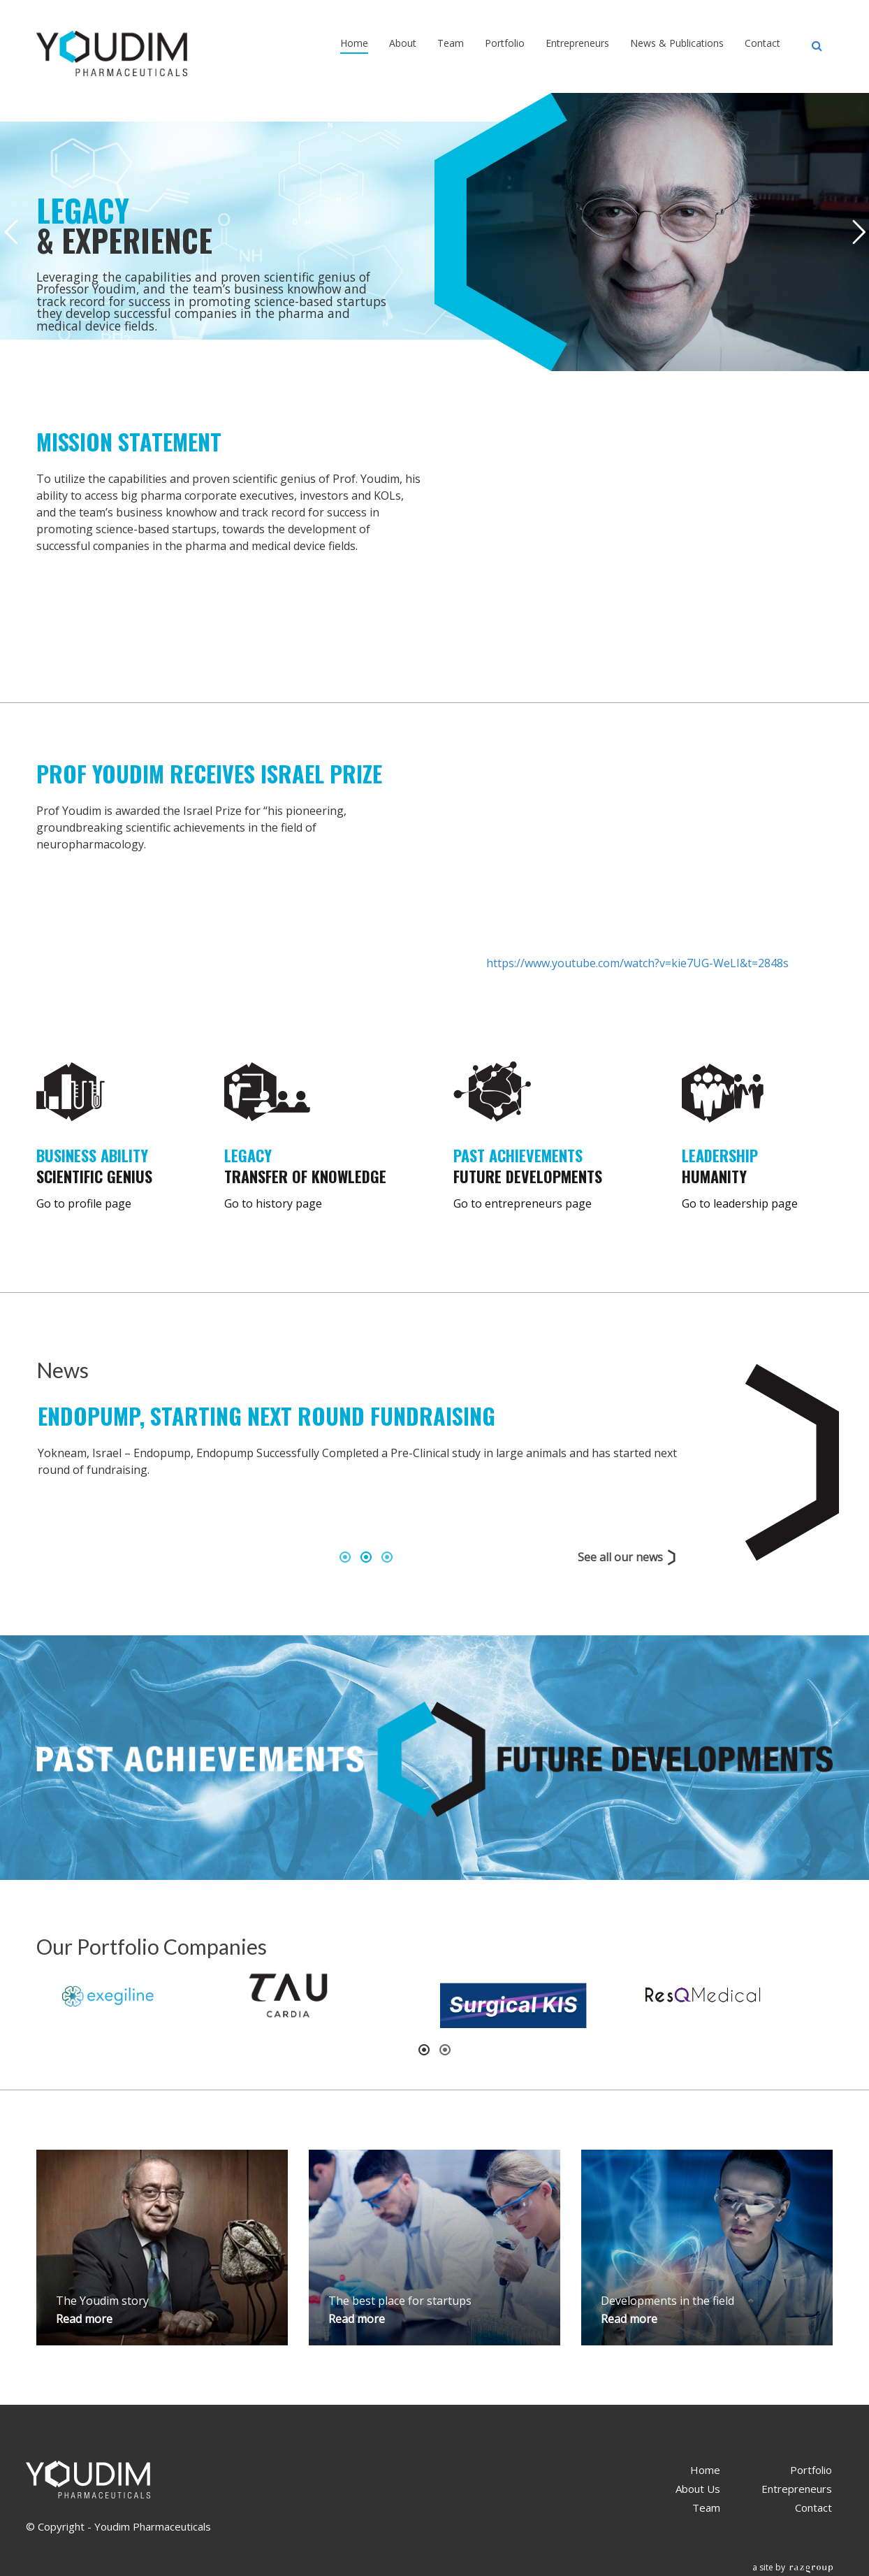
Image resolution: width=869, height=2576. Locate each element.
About (402, 43)
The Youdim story (102, 2300)
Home (354, 43)
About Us (698, 2489)
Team (450, 43)
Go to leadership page (740, 1203)
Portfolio (505, 43)
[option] (366, 1471)
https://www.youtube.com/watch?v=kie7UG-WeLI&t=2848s (637, 963)
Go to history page (273, 1203)
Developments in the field (667, 2300)
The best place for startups (400, 2300)
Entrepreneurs (577, 43)
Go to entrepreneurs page (522, 1203)
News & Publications (677, 43)
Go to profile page (83, 1203)
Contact (762, 43)
